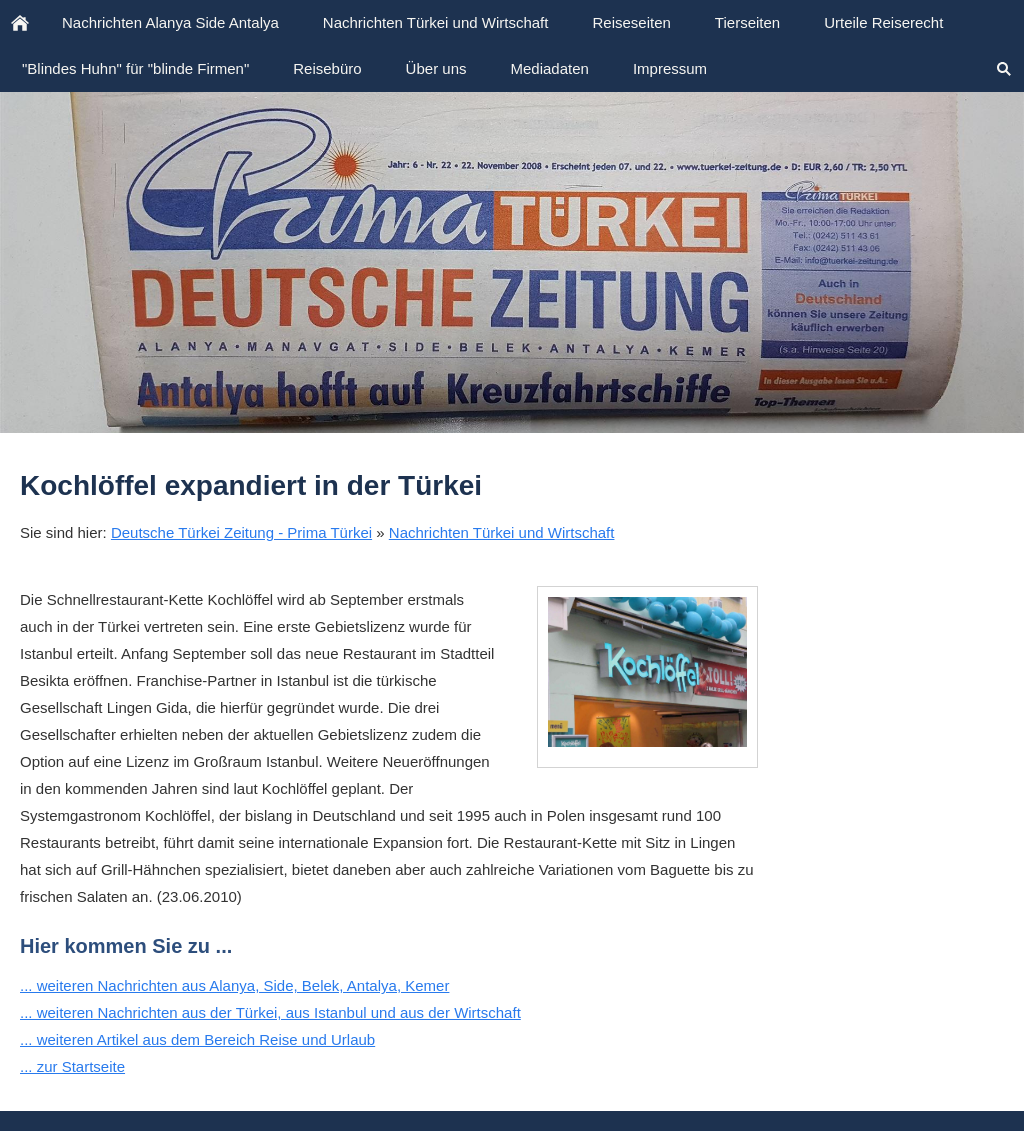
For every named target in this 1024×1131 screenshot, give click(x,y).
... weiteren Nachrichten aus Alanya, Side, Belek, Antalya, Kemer (234, 985)
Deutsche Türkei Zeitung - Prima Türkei (241, 532)
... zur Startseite (72, 1066)
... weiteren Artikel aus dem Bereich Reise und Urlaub (197, 1039)
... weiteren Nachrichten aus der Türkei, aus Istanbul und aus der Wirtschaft (270, 1012)
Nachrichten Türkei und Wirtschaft (502, 532)
